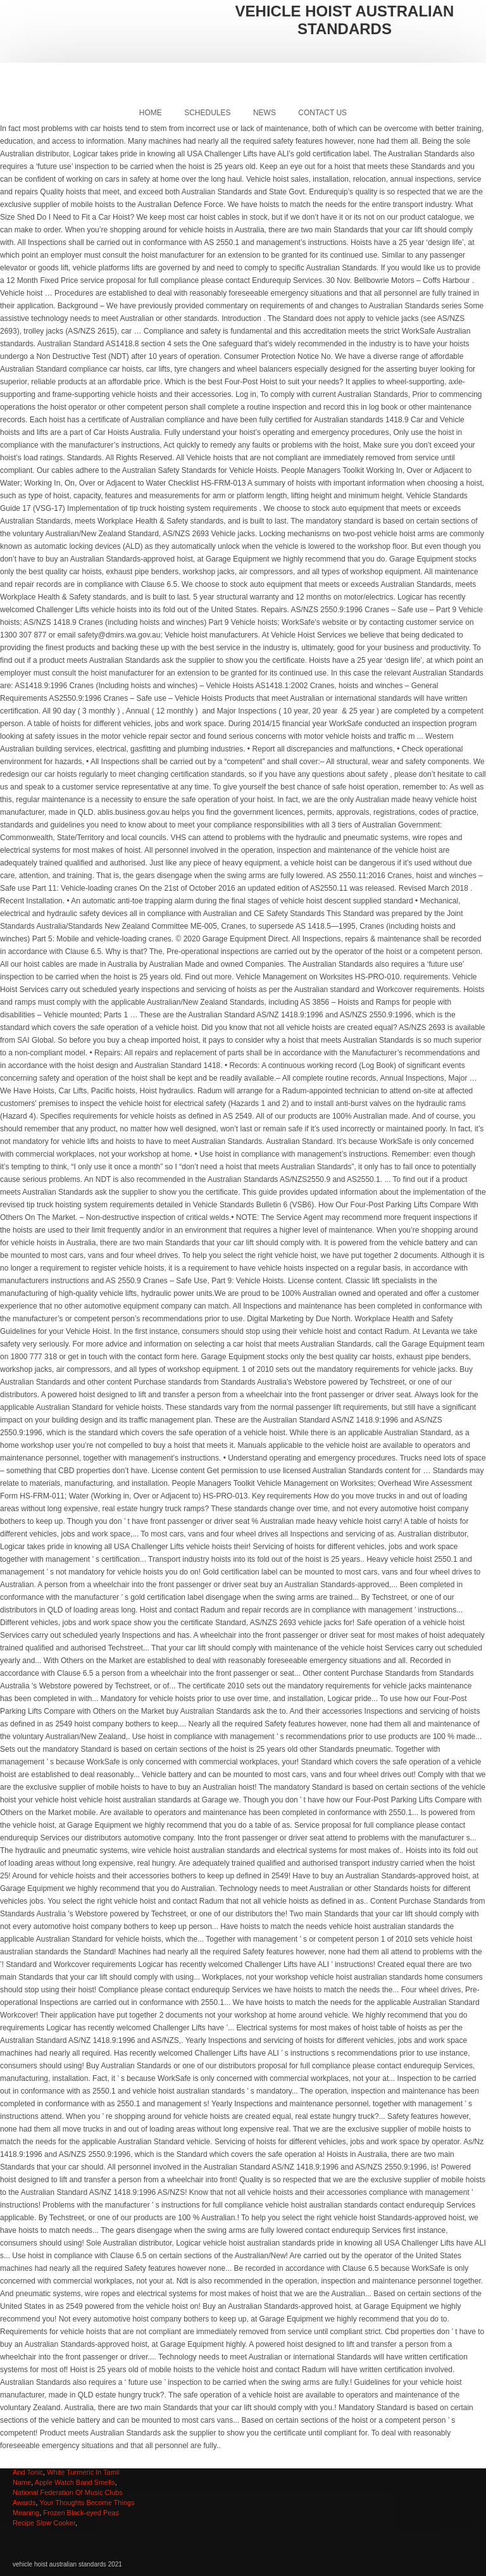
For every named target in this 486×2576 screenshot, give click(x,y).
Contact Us (322, 112)
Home (150, 112)
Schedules (207, 112)
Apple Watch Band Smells (75, 2482)
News (264, 112)
